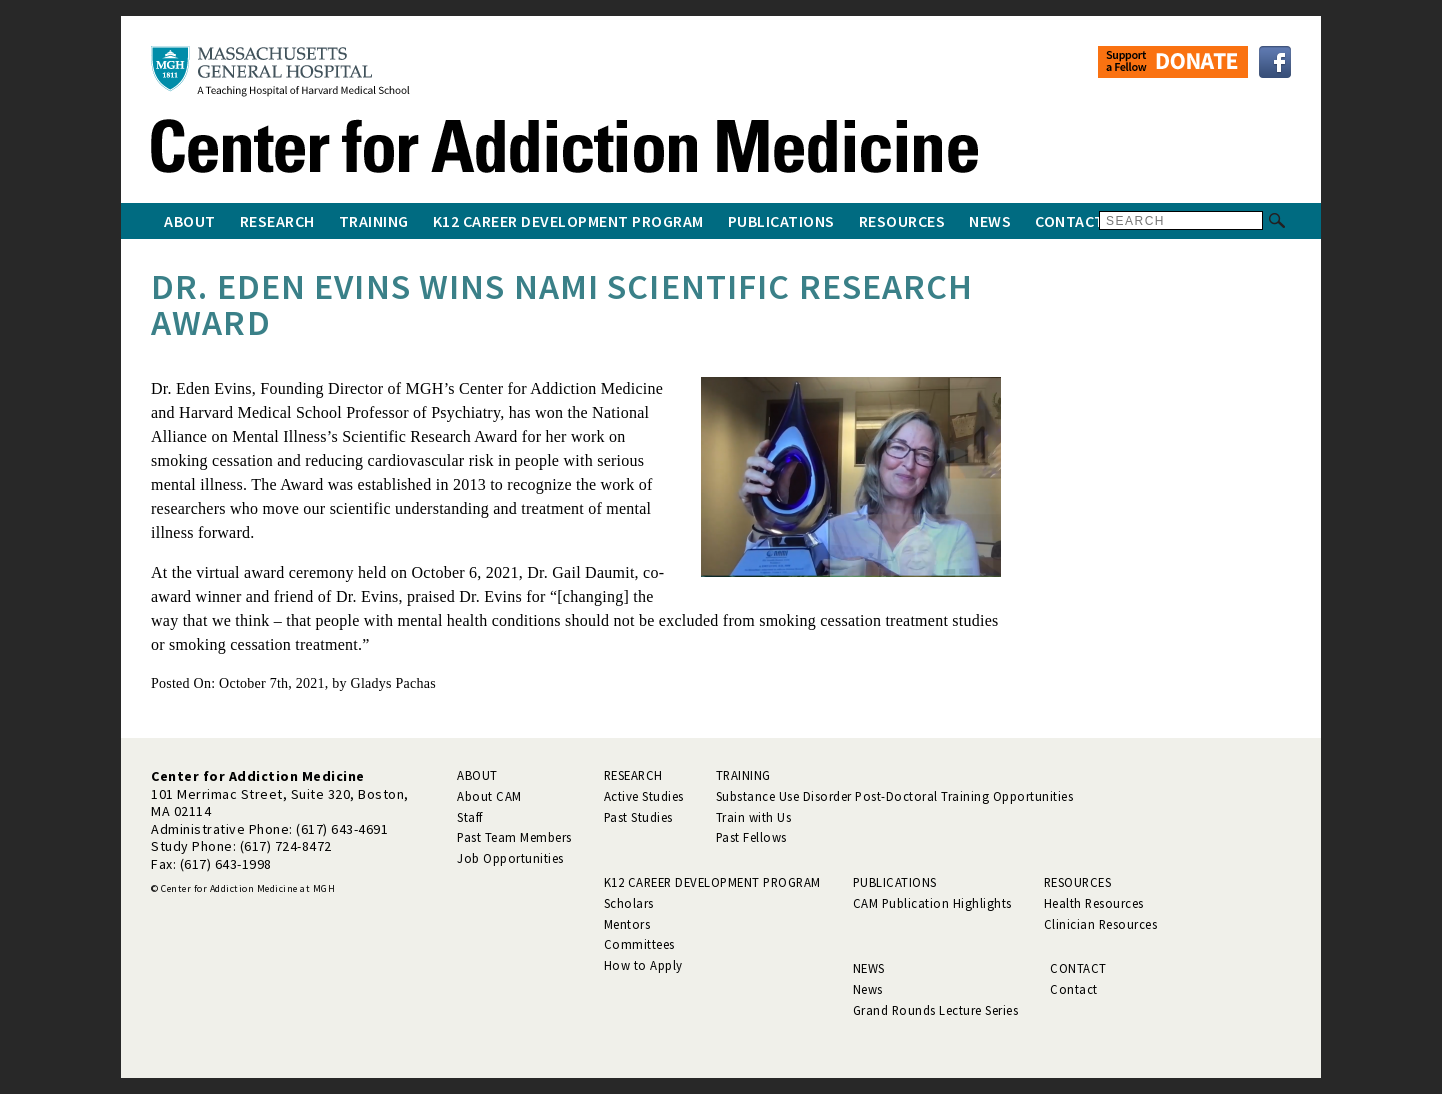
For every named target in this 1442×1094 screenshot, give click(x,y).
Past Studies (638, 817)
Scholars (629, 903)
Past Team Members (514, 837)
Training (374, 221)
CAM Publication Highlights (932, 903)
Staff (470, 817)
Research (277, 221)
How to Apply (643, 965)
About (190, 221)
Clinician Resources (1101, 924)
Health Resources (1094, 903)
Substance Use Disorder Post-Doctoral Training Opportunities (895, 796)
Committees (639, 944)
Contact (1070, 221)
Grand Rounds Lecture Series (936, 1010)
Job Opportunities (510, 858)
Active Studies (644, 796)
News (990, 221)
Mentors (627, 924)
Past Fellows (751, 837)
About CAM (489, 796)
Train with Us (754, 817)
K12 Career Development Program (568, 221)
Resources (902, 221)
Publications (781, 221)
